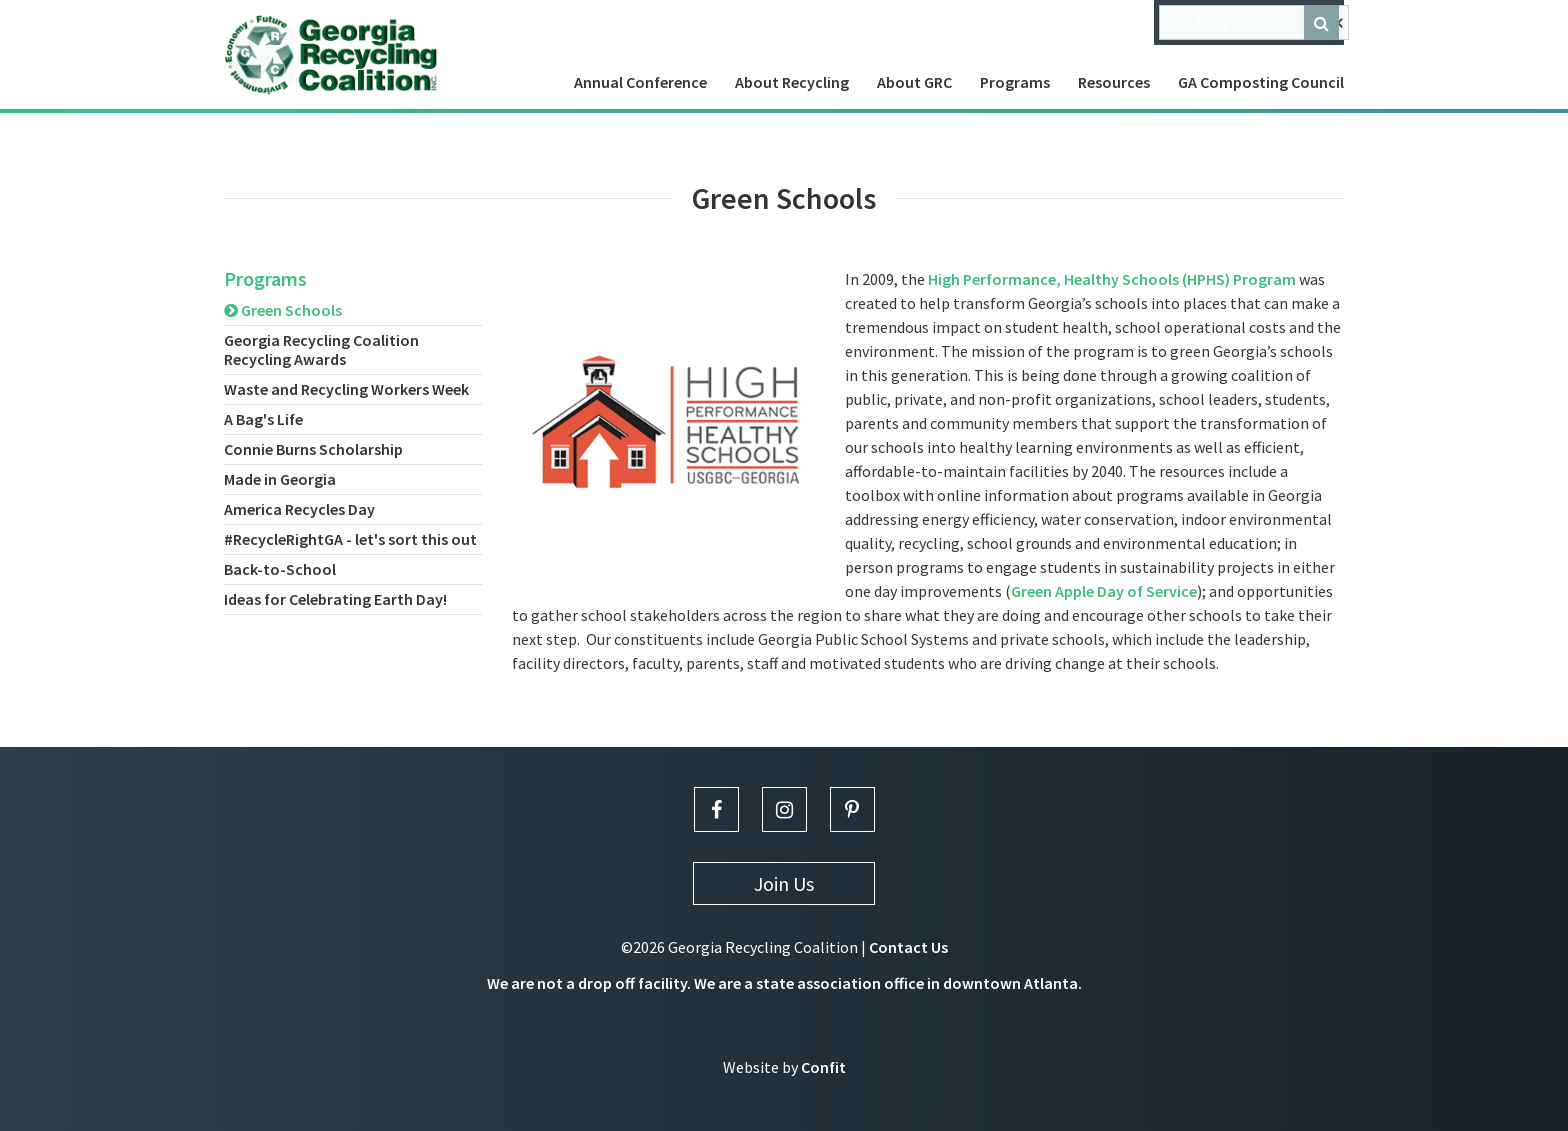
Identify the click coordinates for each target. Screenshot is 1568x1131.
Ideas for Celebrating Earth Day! (335, 599)
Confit (823, 1067)
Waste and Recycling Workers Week (346, 389)
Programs (1015, 82)
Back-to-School (280, 569)
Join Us (784, 883)
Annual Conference (640, 82)
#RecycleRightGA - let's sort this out (350, 539)
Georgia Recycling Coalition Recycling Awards (321, 349)
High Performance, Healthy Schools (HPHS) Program (1112, 279)
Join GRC (1229, 22)
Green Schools (283, 310)
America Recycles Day (299, 509)
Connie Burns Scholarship (313, 449)
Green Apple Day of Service (1104, 591)
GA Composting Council (1261, 82)
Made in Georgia (280, 479)
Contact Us (908, 947)
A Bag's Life (263, 419)
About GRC (914, 82)
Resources (1114, 82)
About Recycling (792, 82)
